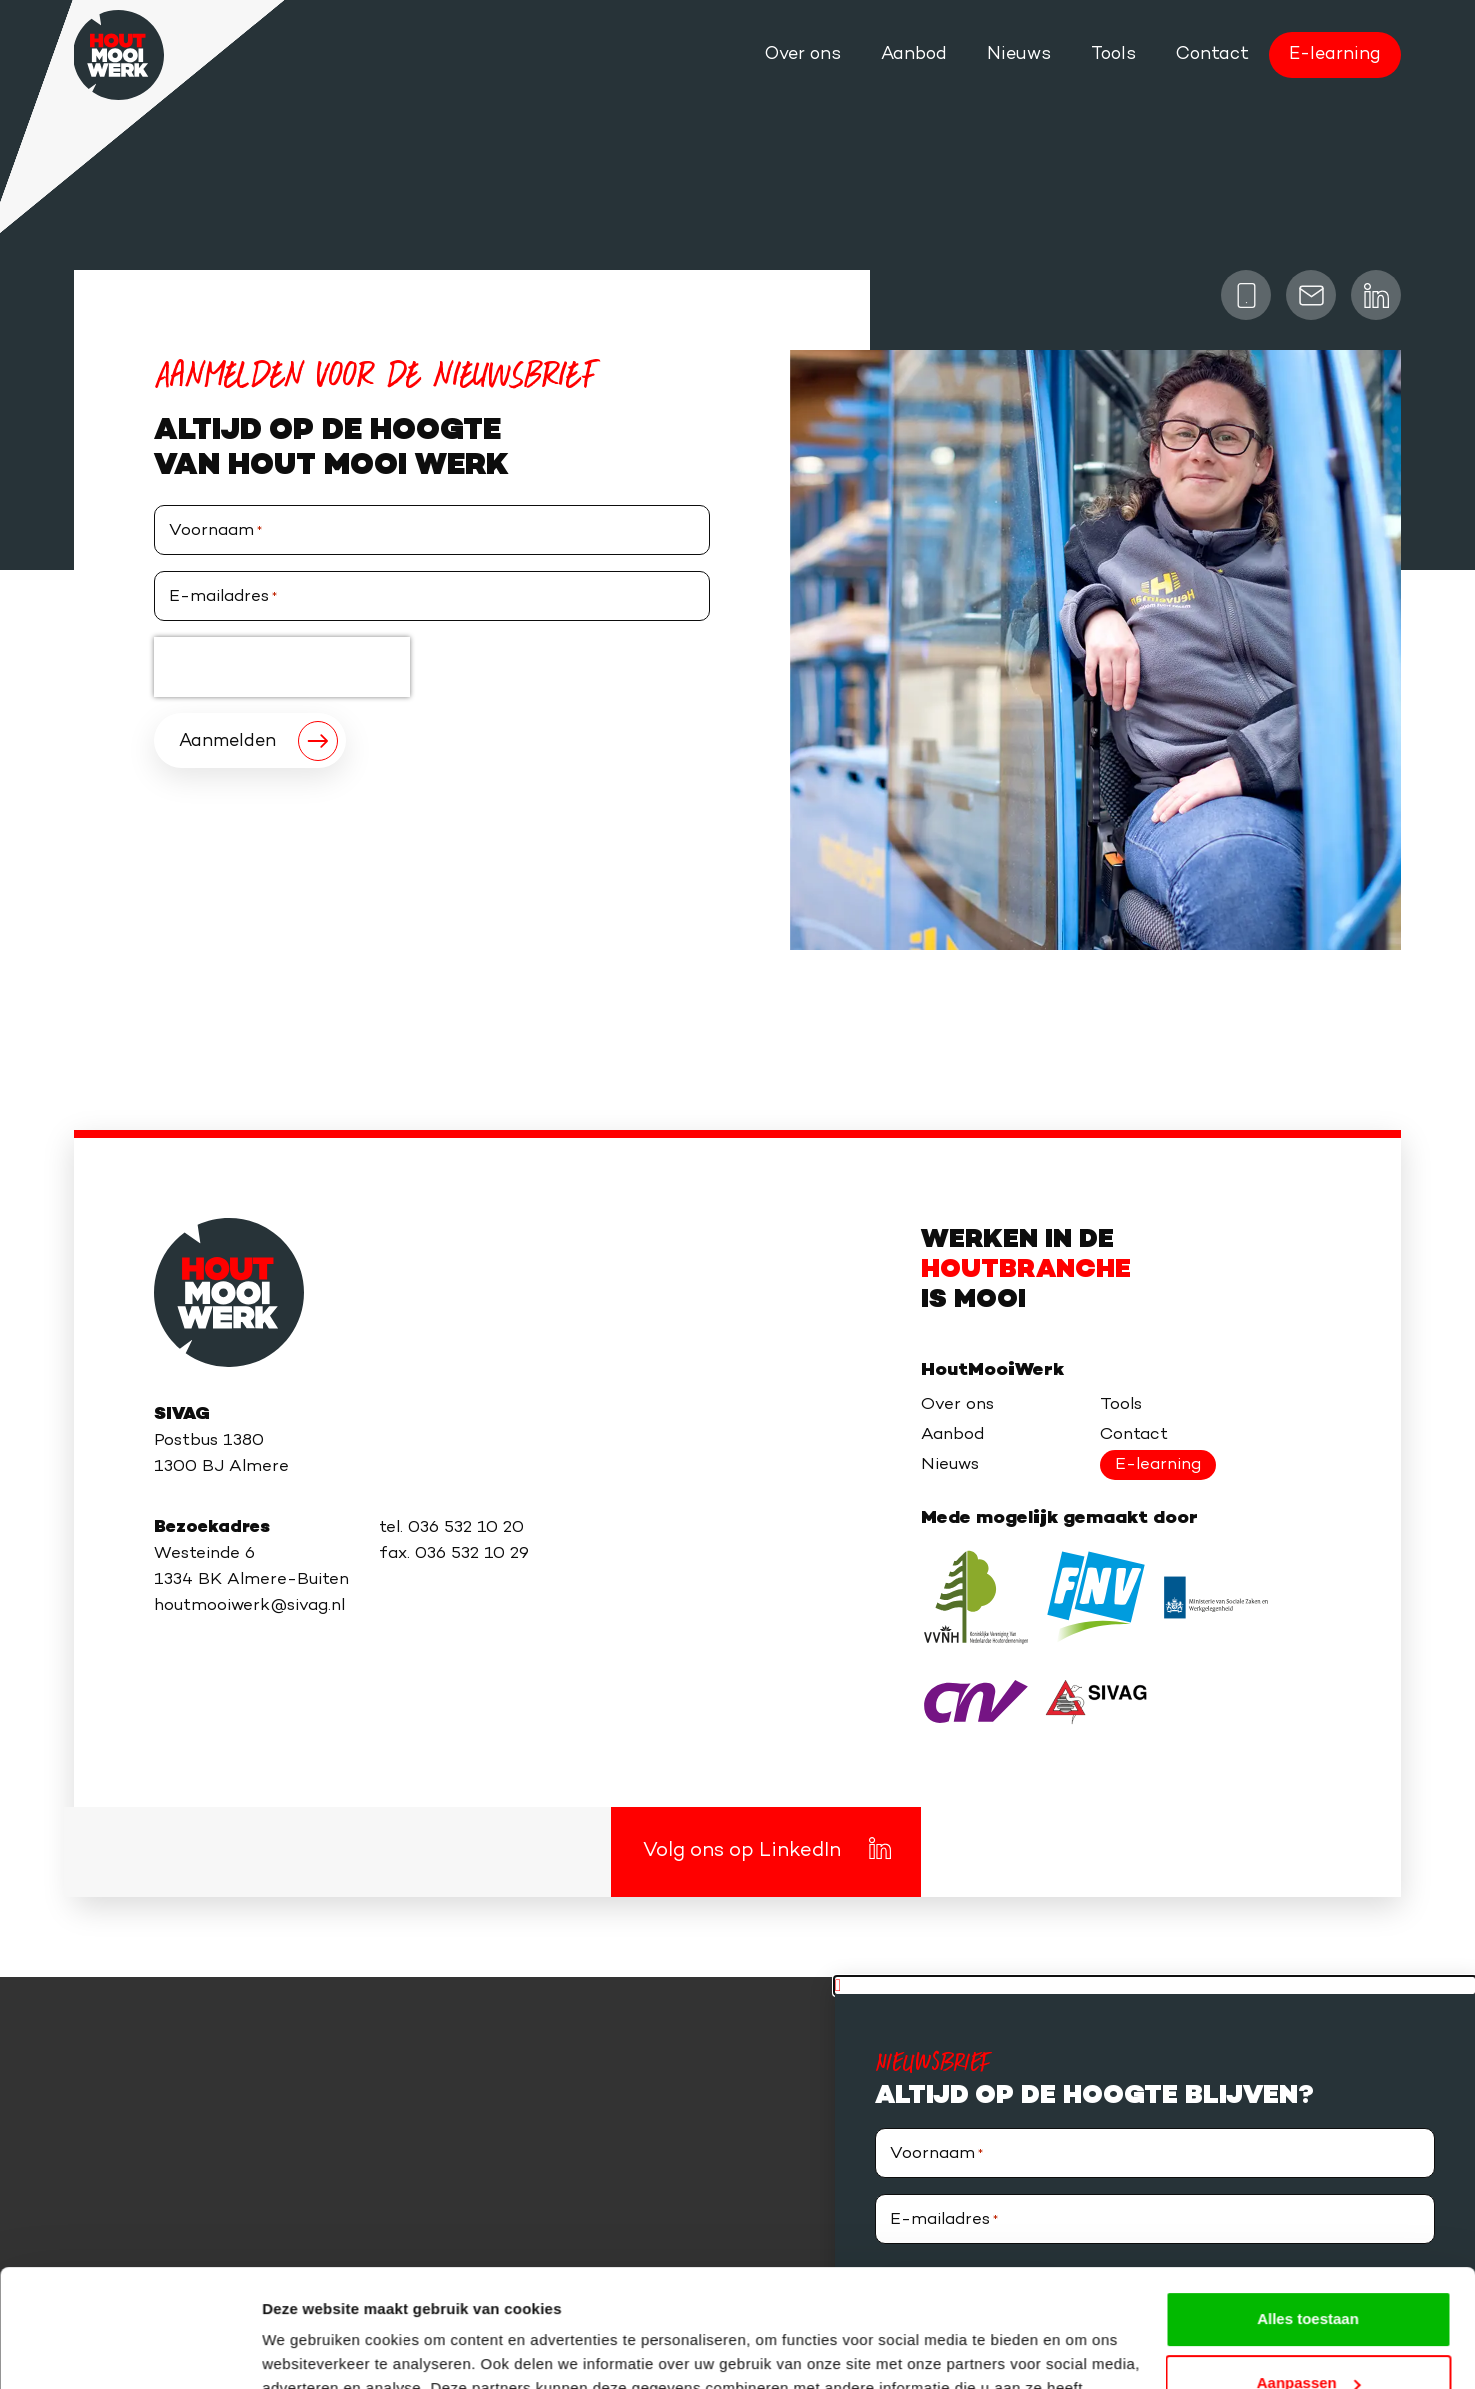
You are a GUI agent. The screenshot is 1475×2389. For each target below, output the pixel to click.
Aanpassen (1309, 2265)
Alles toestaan (1308, 2201)
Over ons (803, 54)
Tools (1113, 54)
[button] (1155, 1985)
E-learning (1335, 54)
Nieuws (1019, 54)
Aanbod (914, 54)
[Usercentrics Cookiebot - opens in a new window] (129, 2350)
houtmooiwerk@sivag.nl (249, 1606)
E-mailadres (223, 597)
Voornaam (215, 531)
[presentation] (282, 667)
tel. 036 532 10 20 (451, 1528)
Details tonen (309, 2349)
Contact (1212, 54)
